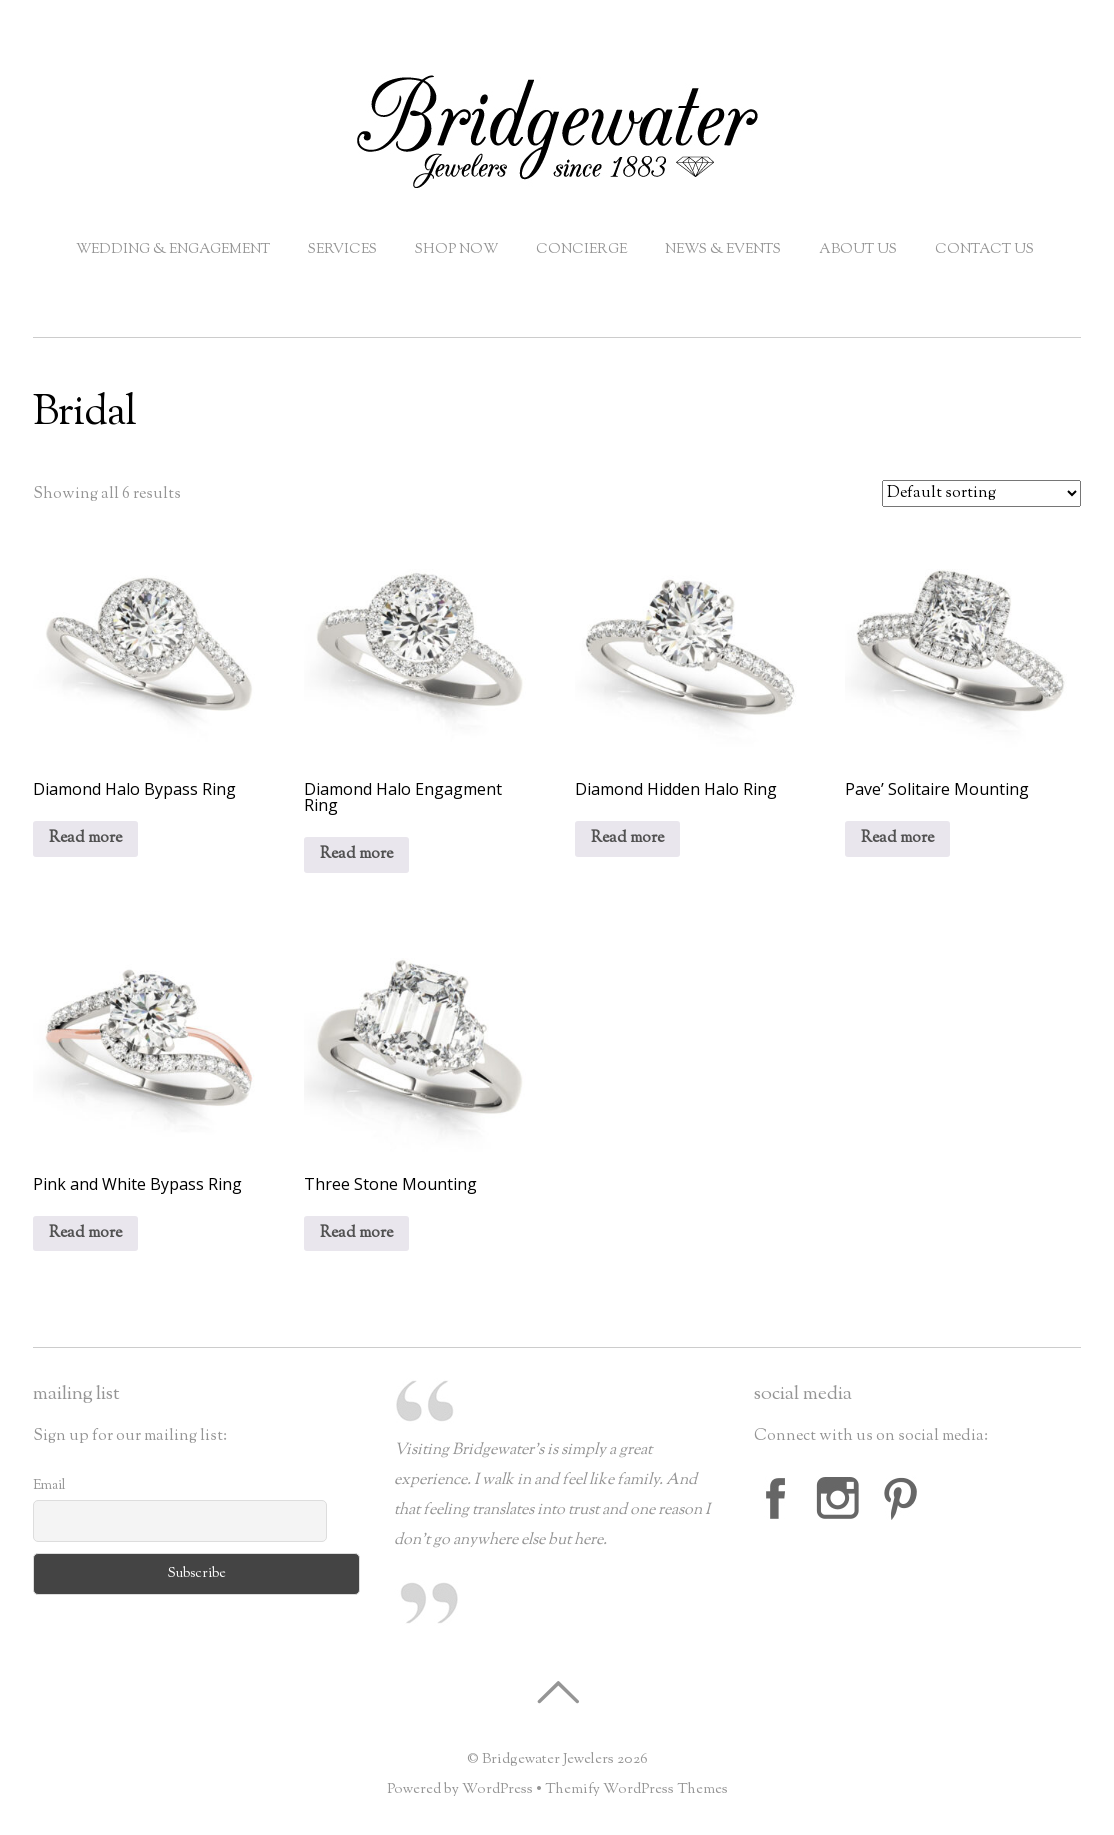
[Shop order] (981, 493)
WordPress (497, 1789)
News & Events (723, 250)
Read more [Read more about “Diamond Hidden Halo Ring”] (627, 838)
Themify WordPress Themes (636, 1789)
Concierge (581, 250)
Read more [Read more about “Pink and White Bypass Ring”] (85, 1233)
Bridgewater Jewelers (548, 1759)
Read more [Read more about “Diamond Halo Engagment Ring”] (356, 854)
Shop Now (456, 250)
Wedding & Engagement (173, 250)
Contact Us (984, 250)
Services (342, 250)
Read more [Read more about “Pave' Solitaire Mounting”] (897, 838)
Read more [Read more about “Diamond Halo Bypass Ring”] (85, 838)
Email (49, 1486)
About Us (858, 250)
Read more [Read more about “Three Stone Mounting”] (356, 1233)
